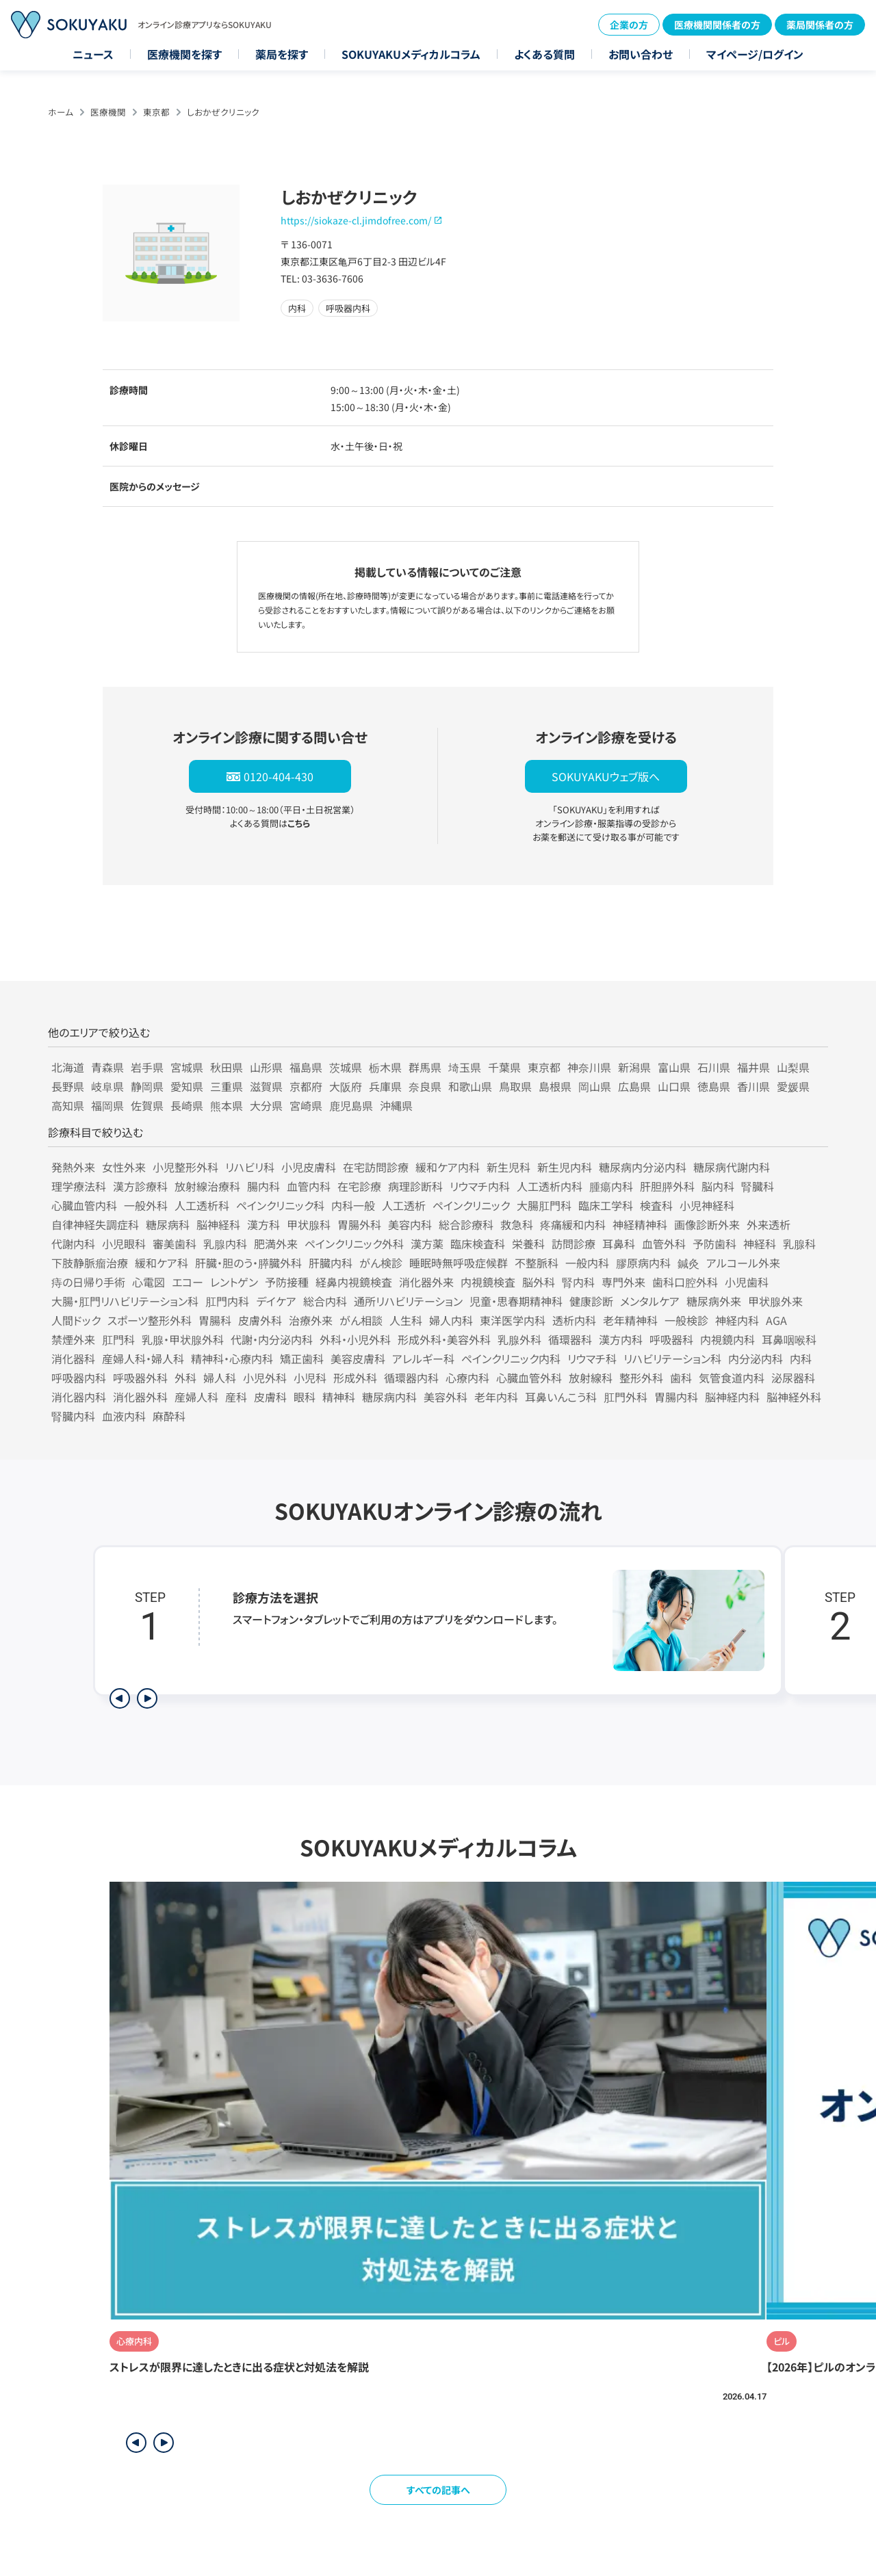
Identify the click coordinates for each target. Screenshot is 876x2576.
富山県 (674, 1067)
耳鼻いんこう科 (561, 1397)
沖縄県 (396, 1105)
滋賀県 (266, 1086)
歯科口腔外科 (685, 1282)
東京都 (156, 111)
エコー (187, 1282)
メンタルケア (650, 1301)
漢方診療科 (140, 1186)
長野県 (67, 1086)
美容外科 (445, 1397)
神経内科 (737, 1320)
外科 (185, 1377)
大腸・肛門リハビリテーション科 (124, 1301)
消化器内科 (78, 1397)
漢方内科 (621, 1339)
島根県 (555, 1086)
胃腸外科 (359, 1224)
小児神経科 (707, 1205)
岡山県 (594, 1086)
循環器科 (570, 1339)
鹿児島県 (351, 1105)
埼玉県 (464, 1067)
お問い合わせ (640, 54)
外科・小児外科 (355, 1339)
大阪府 (345, 1086)
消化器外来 (426, 1282)
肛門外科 (625, 1397)
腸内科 (263, 1186)
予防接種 (287, 1282)
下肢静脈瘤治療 (89, 1262)
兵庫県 (385, 1086)
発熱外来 (73, 1167)
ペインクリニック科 (280, 1205)
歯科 (681, 1377)
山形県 (266, 1067)
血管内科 (309, 1186)
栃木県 (385, 1067)
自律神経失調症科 (95, 1224)
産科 (236, 1397)
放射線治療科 (207, 1186)
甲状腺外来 (775, 1301)
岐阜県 (107, 1086)
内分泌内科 (755, 1358)
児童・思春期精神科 (516, 1301)
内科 (801, 1358)
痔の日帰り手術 (88, 1282)
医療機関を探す (184, 54)
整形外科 (641, 1377)
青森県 (107, 1067)
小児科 (310, 1377)
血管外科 (664, 1243)
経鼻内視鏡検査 (353, 1282)
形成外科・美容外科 (444, 1339)
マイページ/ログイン (754, 54)
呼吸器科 (671, 1339)
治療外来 (311, 1320)
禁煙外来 (73, 1339)
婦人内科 (451, 1320)
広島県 (634, 1086)
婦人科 (219, 1377)
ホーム (60, 111)
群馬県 (425, 1067)
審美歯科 (174, 1243)
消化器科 (73, 1358)
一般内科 (587, 1262)
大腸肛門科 (544, 1205)
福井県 (753, 1067)
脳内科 (717, 1186)
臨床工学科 (605, 1205)
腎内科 (578, 1282)
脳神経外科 (793, 1397)
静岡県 (147, 1086)
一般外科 (146, 1205)
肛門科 (118, 1339)
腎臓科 (757, 1186)
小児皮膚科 (308, 1167)
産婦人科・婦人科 (143, 1358)
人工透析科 (202, 1205)
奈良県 (425, 1086)
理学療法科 (78, 1186)
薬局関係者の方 (819, 24)
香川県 (753, 1086)
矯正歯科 (302, 1358)
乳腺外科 (519, 1339)
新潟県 (634, 1067)
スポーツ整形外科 (149, 1320)
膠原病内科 (643, 1262)
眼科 (304, 1397)
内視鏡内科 (727, 1339)
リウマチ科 (592, 1358)
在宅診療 (359, 1186)
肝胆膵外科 (667, 1186)
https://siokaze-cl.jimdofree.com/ (356, 220)
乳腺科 (799, 1243)
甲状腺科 (309, 1224)
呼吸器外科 (140, 1377)
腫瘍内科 (611, 1186)
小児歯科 (747, 1282)
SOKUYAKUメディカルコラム (411, 54)
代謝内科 (73, 1243)
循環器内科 (411, 1377)
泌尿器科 (793, 1377)
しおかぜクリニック (223, 111)
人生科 (405, 1320)
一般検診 (686, 1320)
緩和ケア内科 (447, 1167)
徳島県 (713, 1086)
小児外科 (265, 1377)
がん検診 (380, 1262)
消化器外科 (140, 1397)
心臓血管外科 (529, 1377)
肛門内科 (227, 1301)
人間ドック (76, 1320)
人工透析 (404, 1205)
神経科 (759, 1243)
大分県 (266, 1105)
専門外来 (623, 1282)
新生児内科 (564, 1167)
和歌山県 (470, 1086)
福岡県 (107, 1105)
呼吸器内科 (78, 1377)
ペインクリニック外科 (354, 1243)
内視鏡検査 (488, 1282)
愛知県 (186, 1086)
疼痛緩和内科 (573, 1224)
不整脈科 (536, 1262)
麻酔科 (169, 1416)
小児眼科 (124, 1243)
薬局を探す (281, 54)
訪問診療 (573, 1243)
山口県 (674, 1086)
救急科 (516, 1224)
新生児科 (508, 1167)
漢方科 (263, 1224)
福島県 (305, 1067)
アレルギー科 (423, 1358)
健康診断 (591, 1301)
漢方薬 (427, 1243)
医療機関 (108, 111)
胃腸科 (214, 1320)
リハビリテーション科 (672, 1358)
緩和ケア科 (161, 1262)
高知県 (67, 1105)
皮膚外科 (260, 1320)
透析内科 (574, 1320)
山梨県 (793, 1067)
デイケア (276, 1301)
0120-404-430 (278, 776)
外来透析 (768, 1224)
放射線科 (591, 1377)
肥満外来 (276, 1243)
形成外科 (355, 1377)
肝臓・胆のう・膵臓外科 (248, 1262)
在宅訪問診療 (376, 1167)
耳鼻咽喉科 (789, 1339)
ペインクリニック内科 (511, 1358)
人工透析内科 (549, 1186)
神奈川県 (589, 1067)
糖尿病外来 (713, 1301)
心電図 (148, 1282)
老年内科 (496, 1397)
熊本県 (226, 1105)
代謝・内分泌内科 (272, 1339)
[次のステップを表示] (147, 1698)
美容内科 (410, 1224)
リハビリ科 (249, 1167)
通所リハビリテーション (408, 1301)
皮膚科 (270, 1397)
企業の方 (629, 24)
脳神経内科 (732, 1397)
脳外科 (538, 1282)
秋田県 (226, 1067)
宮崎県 (305, 1105)
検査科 (656, 1205)
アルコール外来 (743, 1262)
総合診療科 (466, 1224)
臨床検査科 (477, 1243)
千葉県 (504, 1067)
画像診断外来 (707, 1224)
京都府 (305, 1086)
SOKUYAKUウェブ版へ (606, 776)
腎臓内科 (73, 1416)
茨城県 (345, 1067)
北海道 (67, 1067)
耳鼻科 (618, 1243)
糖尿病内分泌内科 (642, 1167)
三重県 (226, 1086)
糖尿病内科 (389, 1397)
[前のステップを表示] (120, 1698)
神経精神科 (640, 1224)
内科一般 (353, 1205)
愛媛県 (793, 1086)
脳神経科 (218, 1224)
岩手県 (147, 1067)
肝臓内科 (330, 1262)
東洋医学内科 (512, 1320)
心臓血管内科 (84, 1205)
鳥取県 (515, 1086)
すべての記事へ (438, 2490)
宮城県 (186, 1067)
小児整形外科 (185, 1167)
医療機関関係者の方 (717, 24)
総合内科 (325, 1301)
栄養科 (528, 1243)
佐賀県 (147, 1105)
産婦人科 (196, 1397)
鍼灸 (688, 1262)
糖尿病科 (168, 1224)
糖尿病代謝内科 (731, 1167)
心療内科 (467, 1377)
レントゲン (234, 1282)
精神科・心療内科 (232, 1358)
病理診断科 (415, 1186)
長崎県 (186, 1105)
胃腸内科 (676, 1397)
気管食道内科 (731, 1377)
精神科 (338, 1397)
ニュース (93, 54)
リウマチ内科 (480, 1186)
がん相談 (361, 1320)
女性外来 (124, 1167)
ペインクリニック (471, 1205)
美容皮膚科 (358, 1358)
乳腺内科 (225, 1243)
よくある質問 (544, 54)
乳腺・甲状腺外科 (183, 1339)
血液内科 (124, 1416)
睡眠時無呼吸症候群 (458, 1262)
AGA (776, 1320)
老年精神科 (630, 1320)
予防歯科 (714, 1243)
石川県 (713, 1067)
